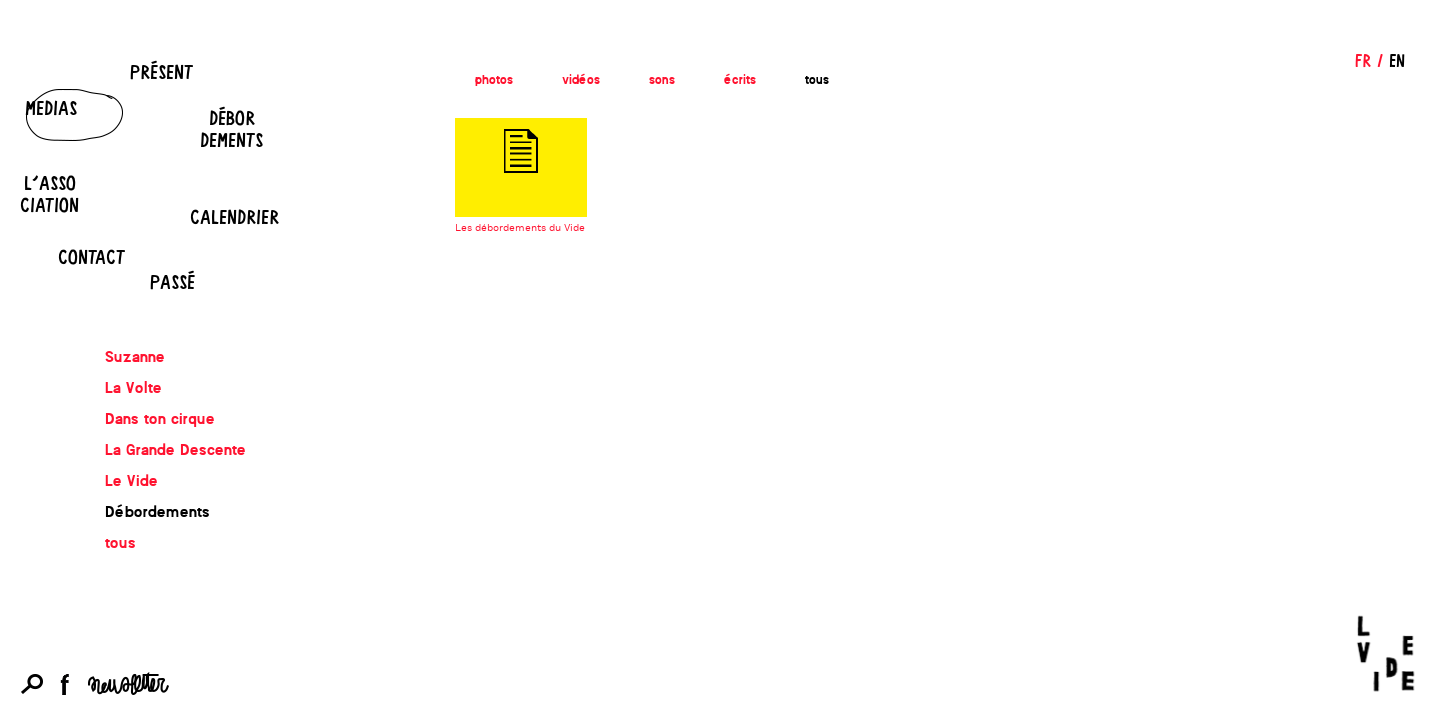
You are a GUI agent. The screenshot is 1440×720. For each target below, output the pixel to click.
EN (1397, 60)
